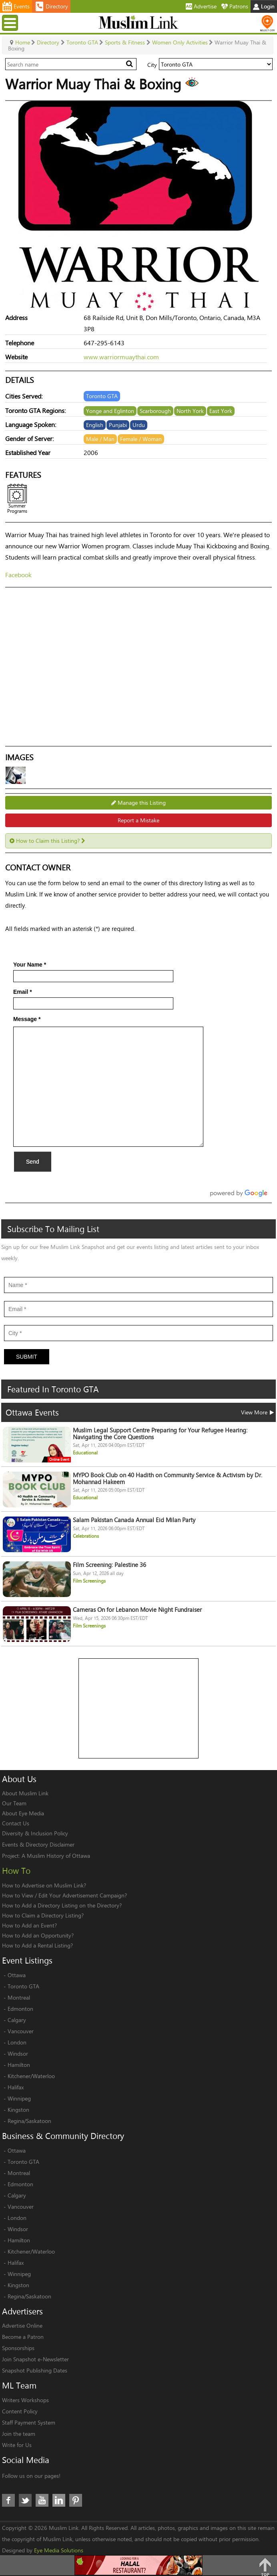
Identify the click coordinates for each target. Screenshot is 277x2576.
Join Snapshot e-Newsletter (35, 2359)
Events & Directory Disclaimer (38, 1844)
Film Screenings (89, 1580)
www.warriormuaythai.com (121, 356)
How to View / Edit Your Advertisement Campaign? (64, 1895)
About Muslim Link (25, 1793)
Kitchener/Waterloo (31, 2076)
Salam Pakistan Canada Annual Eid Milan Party (134, 1520)
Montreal (19, 1997)
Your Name (29, 964)
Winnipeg (19, 2098)
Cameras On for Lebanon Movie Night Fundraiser (137, 1609)
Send (32, 1161)
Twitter (25, 2500)
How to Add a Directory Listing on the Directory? (62, 1905)
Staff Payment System (28, 2422)
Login (264, 6)
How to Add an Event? (29, 1925)
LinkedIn (58, 2500)
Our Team (14, 1803)
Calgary (17, 2020)
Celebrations (86, 1536)
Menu (11, 22)
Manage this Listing (138, 802)
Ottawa (17, 1975)
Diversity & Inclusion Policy (35, 1833)
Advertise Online (22, 2325)
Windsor (18, 2053)
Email (22, 992)
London (17, 2042)
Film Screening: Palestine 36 (109, 1565)
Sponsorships (18, 2348)
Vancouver (21, 2031)
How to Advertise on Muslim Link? (44, 1885)
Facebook (18, 574)
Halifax (16, 2087)
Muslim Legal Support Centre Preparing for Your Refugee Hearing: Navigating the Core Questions (160, 1433)
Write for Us (17, 2445)
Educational (85, 1452)
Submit (26, 1356)
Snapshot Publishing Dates (34, 2370)
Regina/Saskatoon (29, 2121)
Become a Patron (23, 2336)
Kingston (18, 2109)
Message (27, 1019)
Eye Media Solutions (58, 2550)
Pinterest (75, 2500)
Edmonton (20, 2008)
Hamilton (19, 2064)
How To (16, 1871)
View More (257, 1412)
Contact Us (15, 1823)
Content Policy (20, 2411)
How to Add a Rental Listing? (37, 1945)
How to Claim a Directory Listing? (43, 1915)
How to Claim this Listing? (47, 840)
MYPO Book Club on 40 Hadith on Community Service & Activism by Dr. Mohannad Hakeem (167, 1478)
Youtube (42, 2500)
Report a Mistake (138, 820)
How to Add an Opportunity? (38, 1935)
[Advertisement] (139, 1709)
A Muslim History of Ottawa (56, 1855)
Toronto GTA (23, 1986)
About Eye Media (23, 1813)
